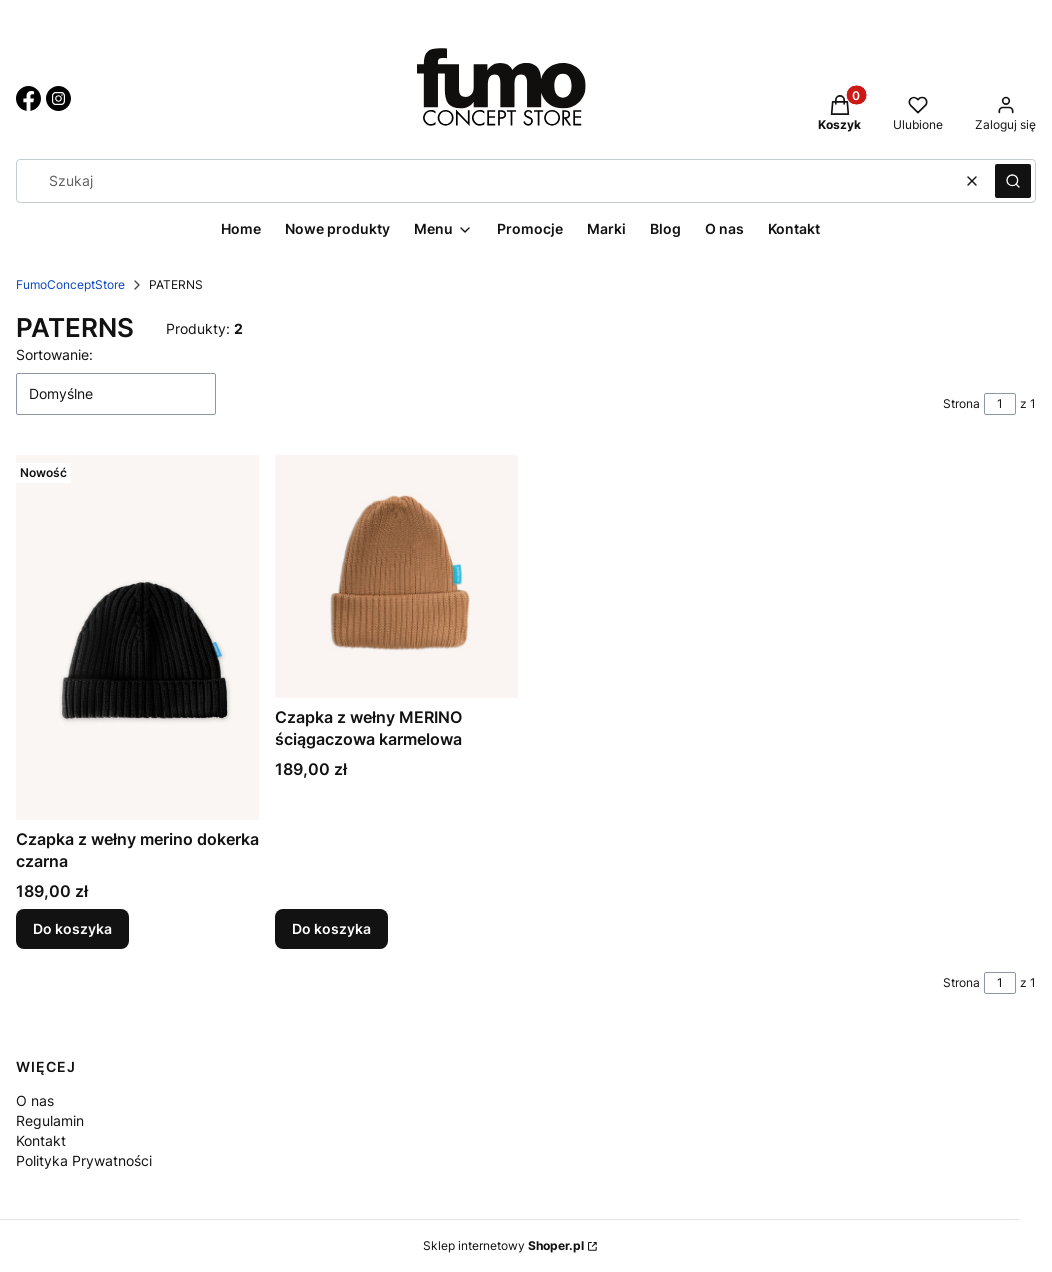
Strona (961, 403)
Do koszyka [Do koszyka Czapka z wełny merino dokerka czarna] (72, 927)
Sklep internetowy (503, 1245)
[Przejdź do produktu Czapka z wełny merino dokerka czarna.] (137, 637)
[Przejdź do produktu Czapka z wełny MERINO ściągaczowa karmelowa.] (396, 576)
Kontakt (41, 1140)
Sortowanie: (54, 354)
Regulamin (50, 1120)
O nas (35, 1100)
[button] (1013, 181)
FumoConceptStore (70, 284)
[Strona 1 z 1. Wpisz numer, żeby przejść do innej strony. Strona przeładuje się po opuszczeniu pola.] (1000, 404)
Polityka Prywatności (84, 1160)
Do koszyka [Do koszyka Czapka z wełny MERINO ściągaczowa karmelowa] (331, 927)
